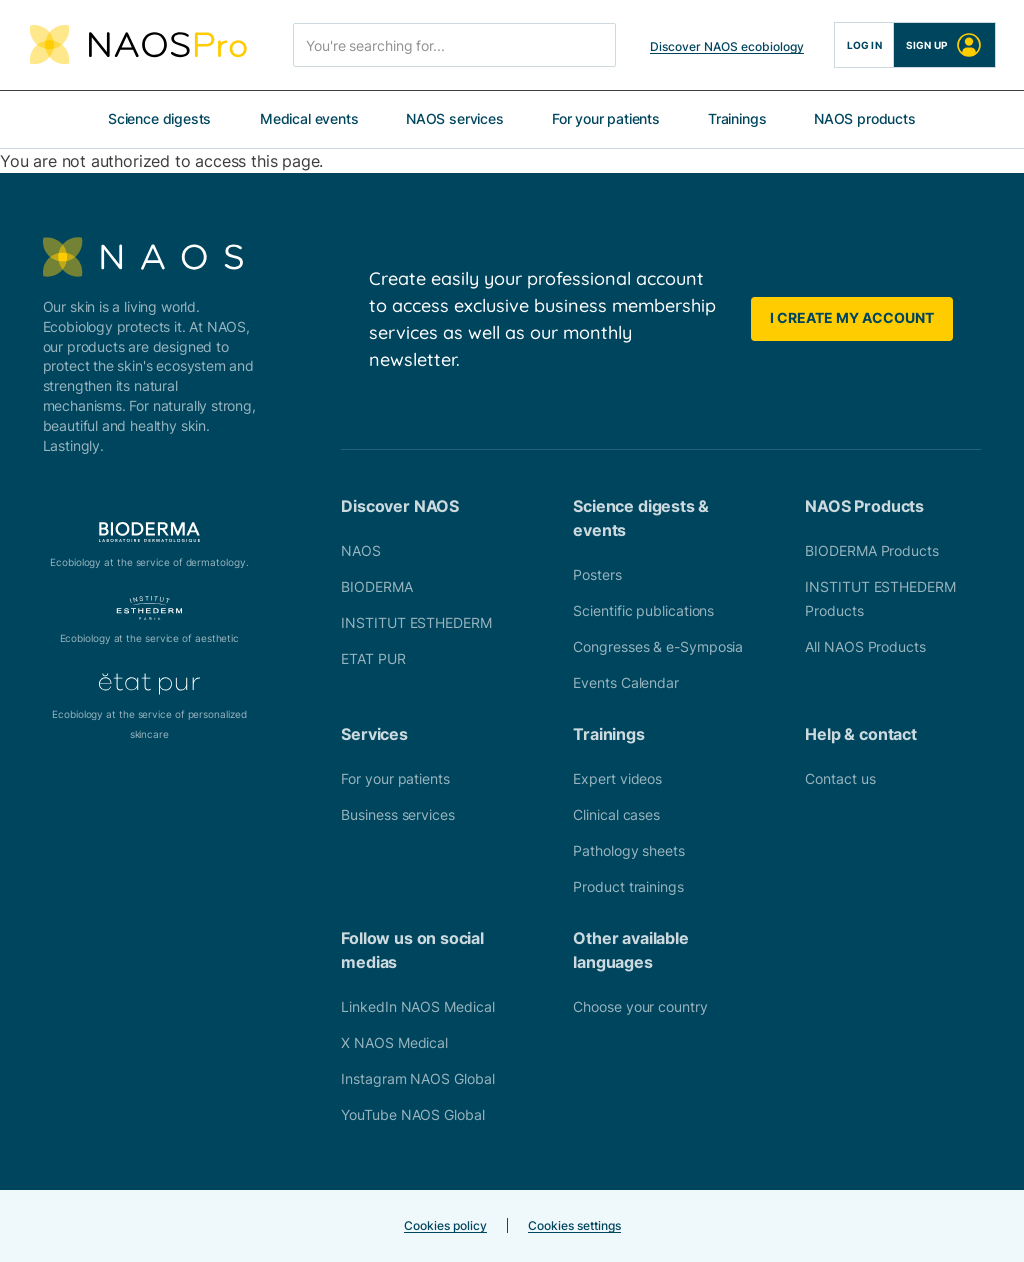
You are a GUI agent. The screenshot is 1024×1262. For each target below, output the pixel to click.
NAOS (361, 550)
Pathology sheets (629, 850)
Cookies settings (574, 1225)
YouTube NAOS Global (412, 1114)
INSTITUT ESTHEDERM (416, 622)
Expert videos (617, 778)
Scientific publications (643, 610)
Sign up (944, 45)
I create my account (852, 317)
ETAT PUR (373, 658)
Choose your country (640, 1006)
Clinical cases (616, 814)
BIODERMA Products (871, 550)
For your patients (606, 118)
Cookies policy (445, 1225)
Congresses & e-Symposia (658, 646)
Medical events (309, 118)
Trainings (737, 118)
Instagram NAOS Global (417, 1078)
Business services (397, 814)
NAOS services (455, 118)
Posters (597, 574)
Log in (864, 45)
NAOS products (865, 118)
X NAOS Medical (394, 1042)
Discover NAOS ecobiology (727, 46)
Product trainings (628, 886)
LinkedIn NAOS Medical (417, 1006)
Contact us (840, 778)
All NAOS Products (865, 646)
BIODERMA (376, 586)
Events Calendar (626, 682)
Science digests (159, 118)
